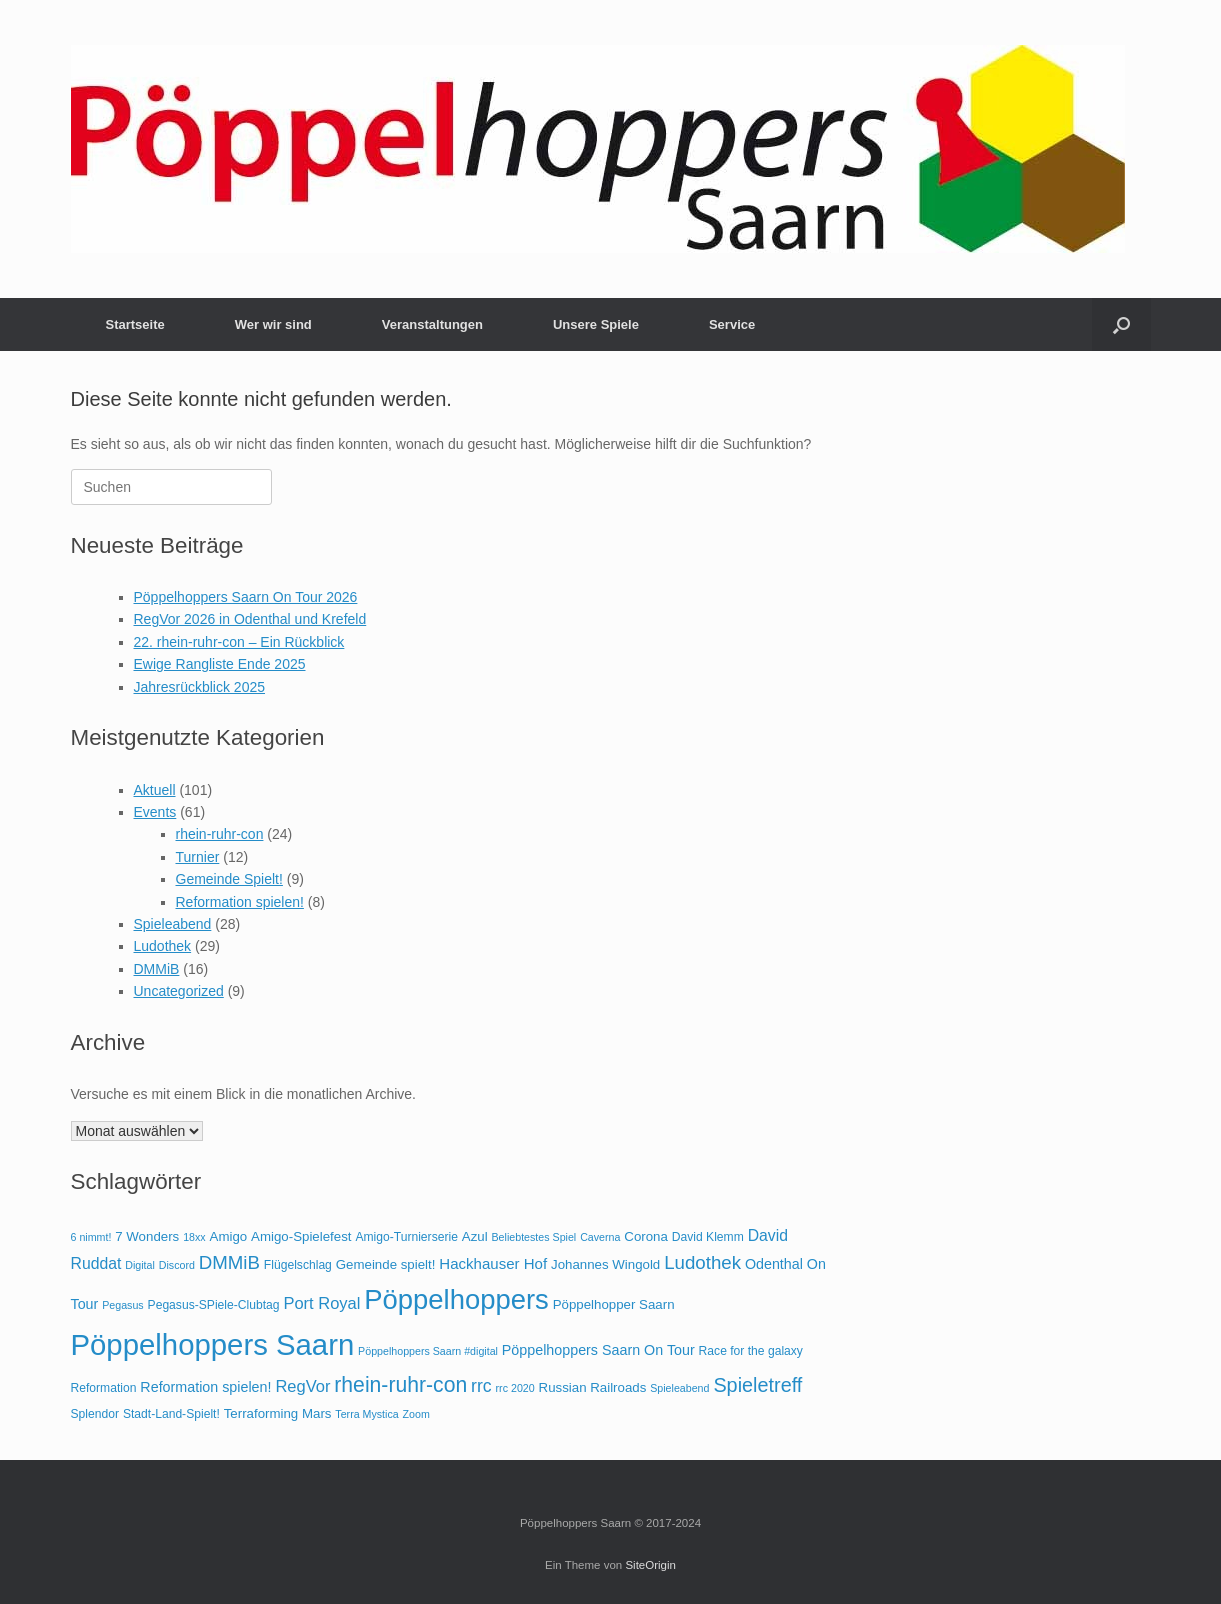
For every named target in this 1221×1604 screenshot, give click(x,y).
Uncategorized (179, 991)
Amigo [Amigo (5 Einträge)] (229, 1236)
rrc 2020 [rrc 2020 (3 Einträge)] (515, 1388)
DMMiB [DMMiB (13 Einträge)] (229, 1262)
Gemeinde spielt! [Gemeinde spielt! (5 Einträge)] (386, 1264)
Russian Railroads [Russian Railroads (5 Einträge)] (593, 1387)
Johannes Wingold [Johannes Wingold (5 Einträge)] (605, 1264)
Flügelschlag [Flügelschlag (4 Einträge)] (298, 1265)
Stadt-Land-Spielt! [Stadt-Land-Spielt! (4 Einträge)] (171, 1414)
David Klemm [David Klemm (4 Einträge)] (708, 1237)
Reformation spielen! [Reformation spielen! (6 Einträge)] (205, 1387)
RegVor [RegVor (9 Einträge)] (302, 1386)
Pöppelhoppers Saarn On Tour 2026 (246, 597)
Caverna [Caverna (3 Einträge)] (600, 1237)
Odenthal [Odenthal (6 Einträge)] (774, 1264)
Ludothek (163, 946)
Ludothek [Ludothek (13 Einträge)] (702, 1262)
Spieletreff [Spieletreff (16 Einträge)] (757, 1385)
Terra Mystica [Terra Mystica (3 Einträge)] (366, 1414)
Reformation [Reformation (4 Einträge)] (104, 1388)
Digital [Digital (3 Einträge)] (140, 1265)
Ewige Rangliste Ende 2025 (220, 664)
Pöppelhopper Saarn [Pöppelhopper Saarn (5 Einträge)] (614, 1304)
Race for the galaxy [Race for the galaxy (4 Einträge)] (751, 1351)
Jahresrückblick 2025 (200, 687)
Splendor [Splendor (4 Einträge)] (95, 1414)
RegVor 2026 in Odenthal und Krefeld (250, 619)
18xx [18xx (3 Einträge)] (194, 1237)
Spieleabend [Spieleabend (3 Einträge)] (679, 1388)
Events (155, 812)
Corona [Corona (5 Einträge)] (646, 1236)
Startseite (135, 324)
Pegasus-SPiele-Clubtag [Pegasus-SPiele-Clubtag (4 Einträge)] (214, 1305)
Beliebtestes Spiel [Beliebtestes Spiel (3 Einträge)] (534, 1237)
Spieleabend (173, 924)
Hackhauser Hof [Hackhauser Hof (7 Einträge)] (493, 1263)
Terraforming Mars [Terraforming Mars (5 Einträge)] (278, 1413)
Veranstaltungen (432, 324)
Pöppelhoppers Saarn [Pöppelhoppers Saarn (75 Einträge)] (213, 1344)
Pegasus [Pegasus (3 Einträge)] (122, 1305)
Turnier (198, 857)
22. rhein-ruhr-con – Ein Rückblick (239, 642)
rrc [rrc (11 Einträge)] (481, 1386)
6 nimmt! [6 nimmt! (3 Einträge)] (91, 1237)
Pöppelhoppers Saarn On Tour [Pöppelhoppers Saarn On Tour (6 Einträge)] (598, 1350)
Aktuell (155, 790)
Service (732, 324)
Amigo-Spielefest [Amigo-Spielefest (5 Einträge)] (301, 1236)
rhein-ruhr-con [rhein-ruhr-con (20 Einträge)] (400, 1384)
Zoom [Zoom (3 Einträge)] (416, 1414)
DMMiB (157, 969)
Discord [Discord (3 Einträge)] (177, 1265)
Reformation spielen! (240, 902)
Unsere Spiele (596, 324)
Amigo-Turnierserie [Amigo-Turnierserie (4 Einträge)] (406, 1237)
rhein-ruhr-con (220, 834)
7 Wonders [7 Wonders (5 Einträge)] (147, 1236)
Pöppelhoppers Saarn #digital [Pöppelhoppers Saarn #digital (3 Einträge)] (428, 1351)
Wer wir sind (273, 324)
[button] (1121, 324)
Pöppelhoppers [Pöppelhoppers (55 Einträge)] (456, 1299)
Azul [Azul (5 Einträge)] (475, 1236)
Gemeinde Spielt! (229, 879)
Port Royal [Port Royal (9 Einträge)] (321, 1303)
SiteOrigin (650, 1565)
